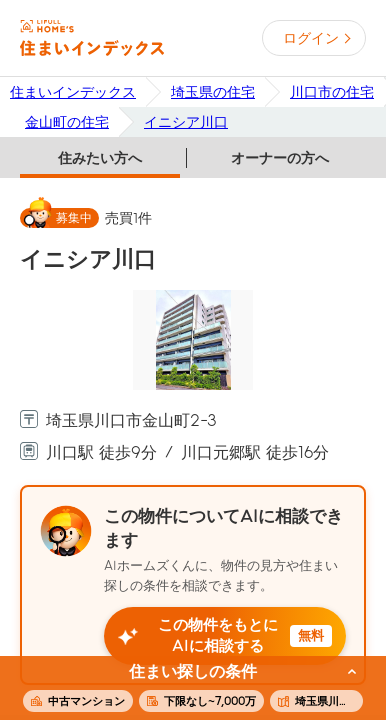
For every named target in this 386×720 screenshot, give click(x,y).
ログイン (311, 38)
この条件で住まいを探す (182, 689)
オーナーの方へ (280, 158)
